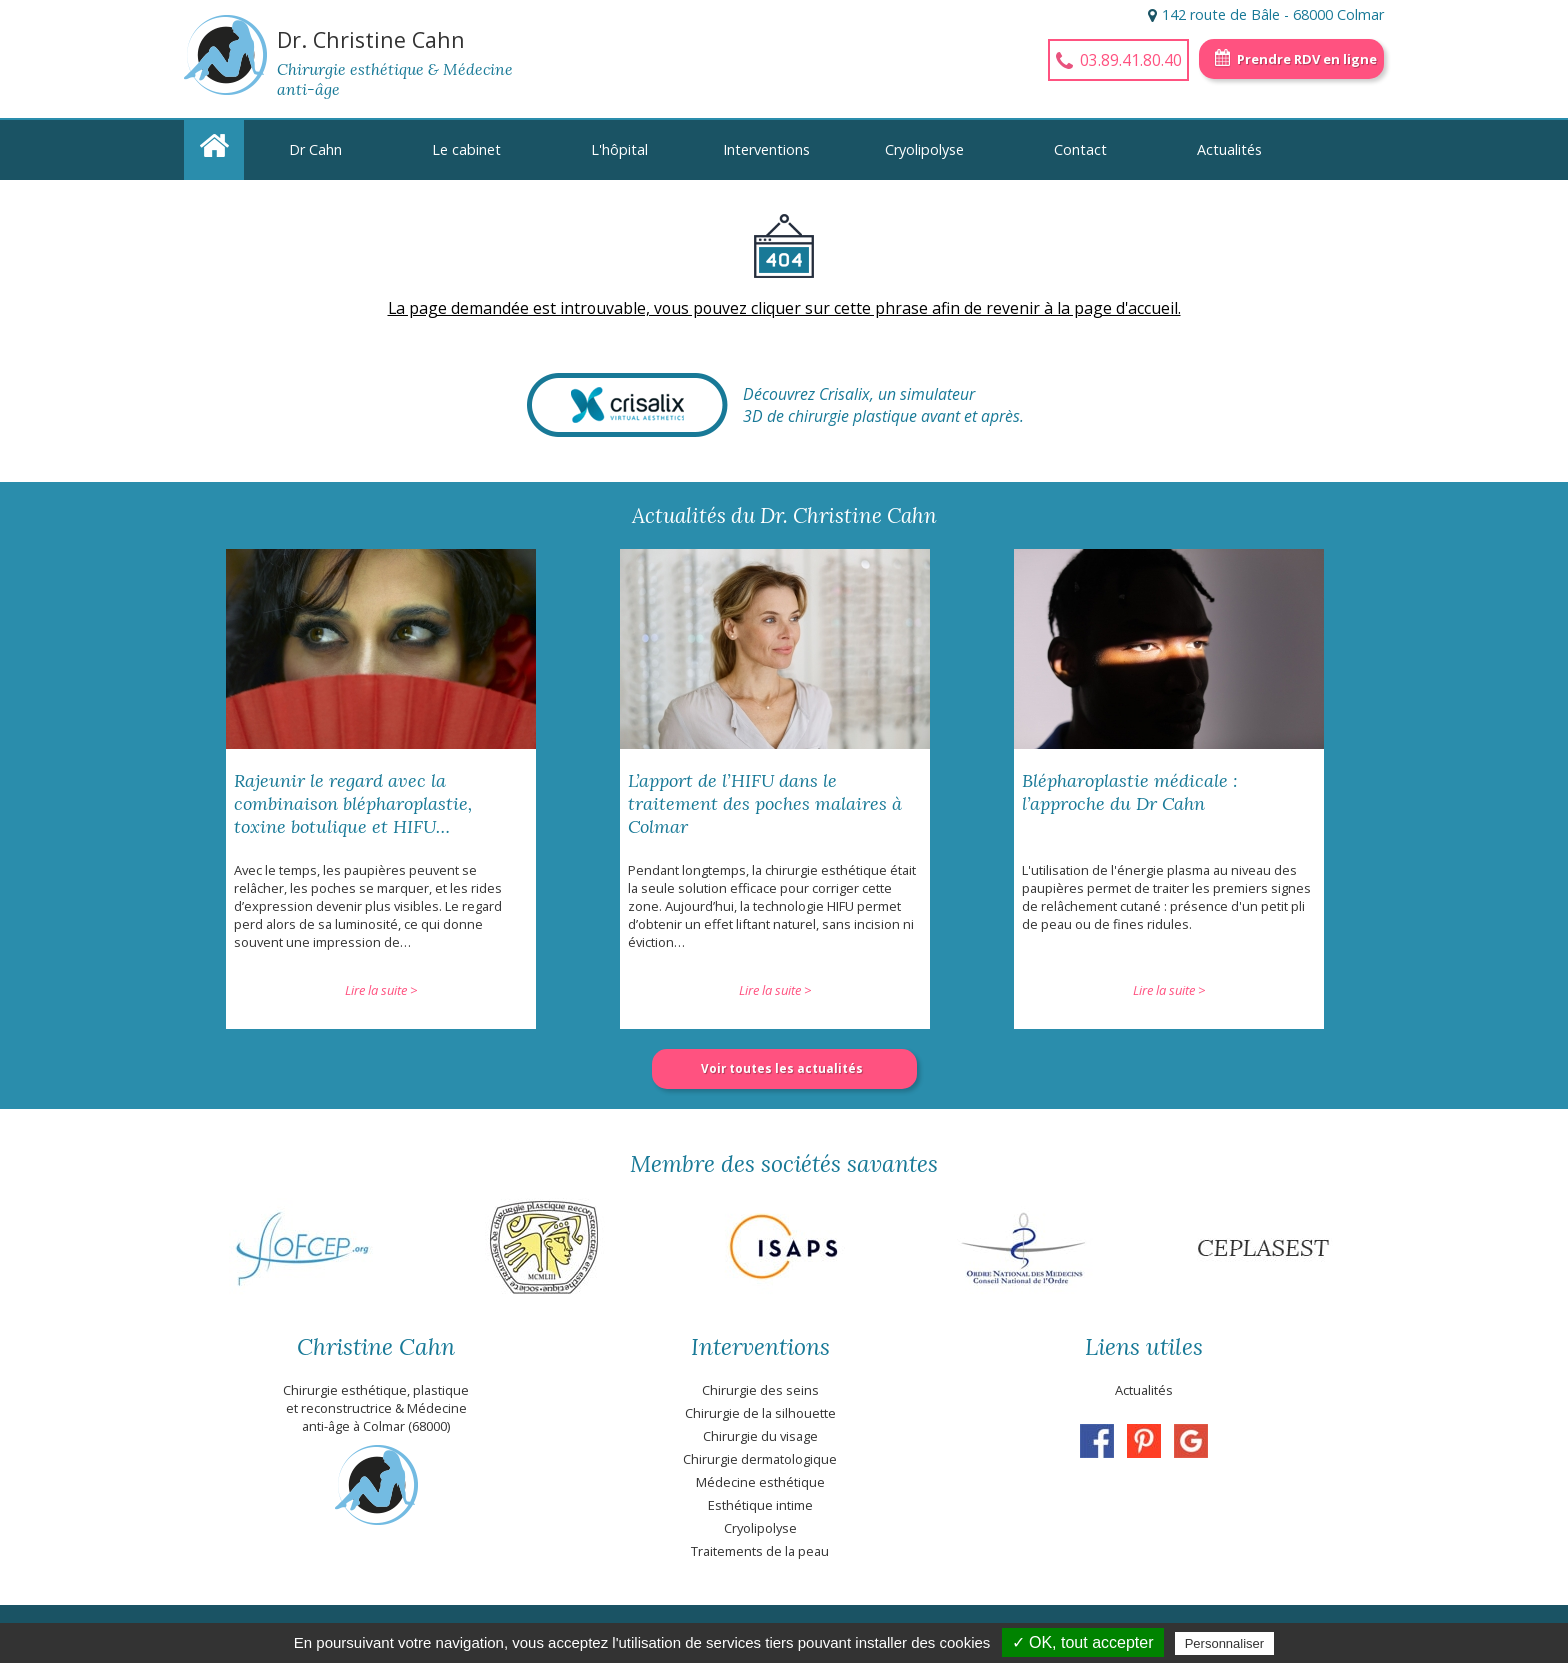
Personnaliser (1225, 1643)
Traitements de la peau (760, 1551)
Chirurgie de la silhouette (760, 1413)
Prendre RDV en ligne (1307, 59)
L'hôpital (619, 149)
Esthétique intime (760, 1505)
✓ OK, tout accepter (1083, 1642)
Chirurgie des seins (760, 1390)
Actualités (1229, 149)
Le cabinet (466, 149)
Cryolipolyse (924, 149)
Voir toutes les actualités (782, 1068)
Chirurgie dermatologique (760, 1459)
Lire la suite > (381, 990)
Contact (1080, 149)
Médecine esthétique (760, 1482)
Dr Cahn (315, 149)
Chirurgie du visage (760, 1436)
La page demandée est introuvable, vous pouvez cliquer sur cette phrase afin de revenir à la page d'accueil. (784, 308)
